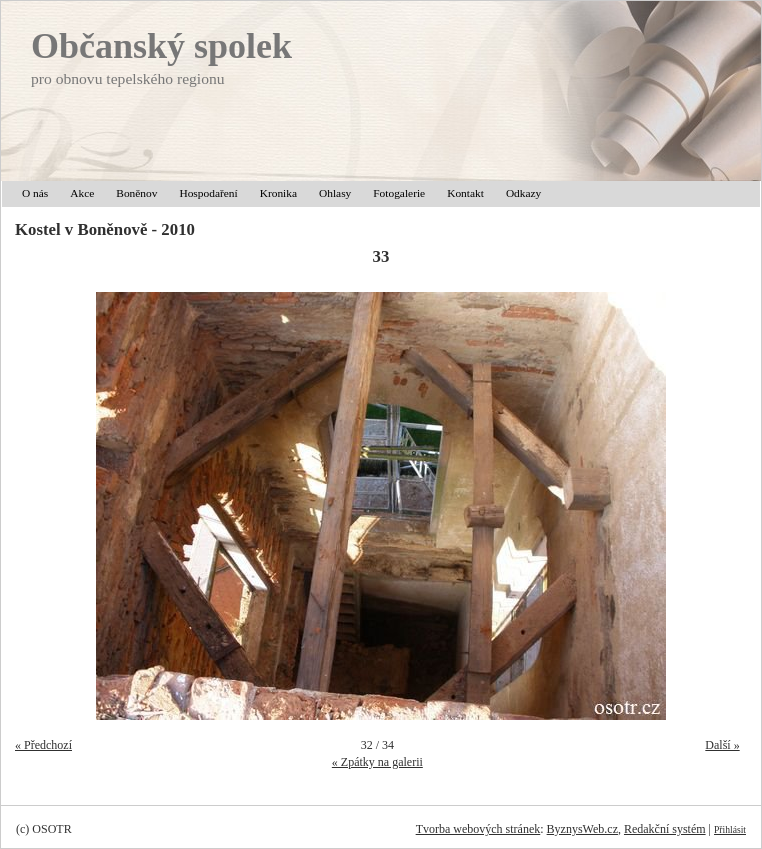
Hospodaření (208, 193)
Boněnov (136, 193)
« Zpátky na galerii (377, 762)
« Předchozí (43, 745)
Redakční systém (665, 829)
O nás (35, 193)
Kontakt (465, 193)
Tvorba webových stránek (478, 829)
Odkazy (523, 193)
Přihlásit (730, 829)
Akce (82, 193)
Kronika (278, 193)
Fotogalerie (399, 193)
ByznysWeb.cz (582, 829)
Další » (722, 745)
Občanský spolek (161, 46)
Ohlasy (335, 193)
